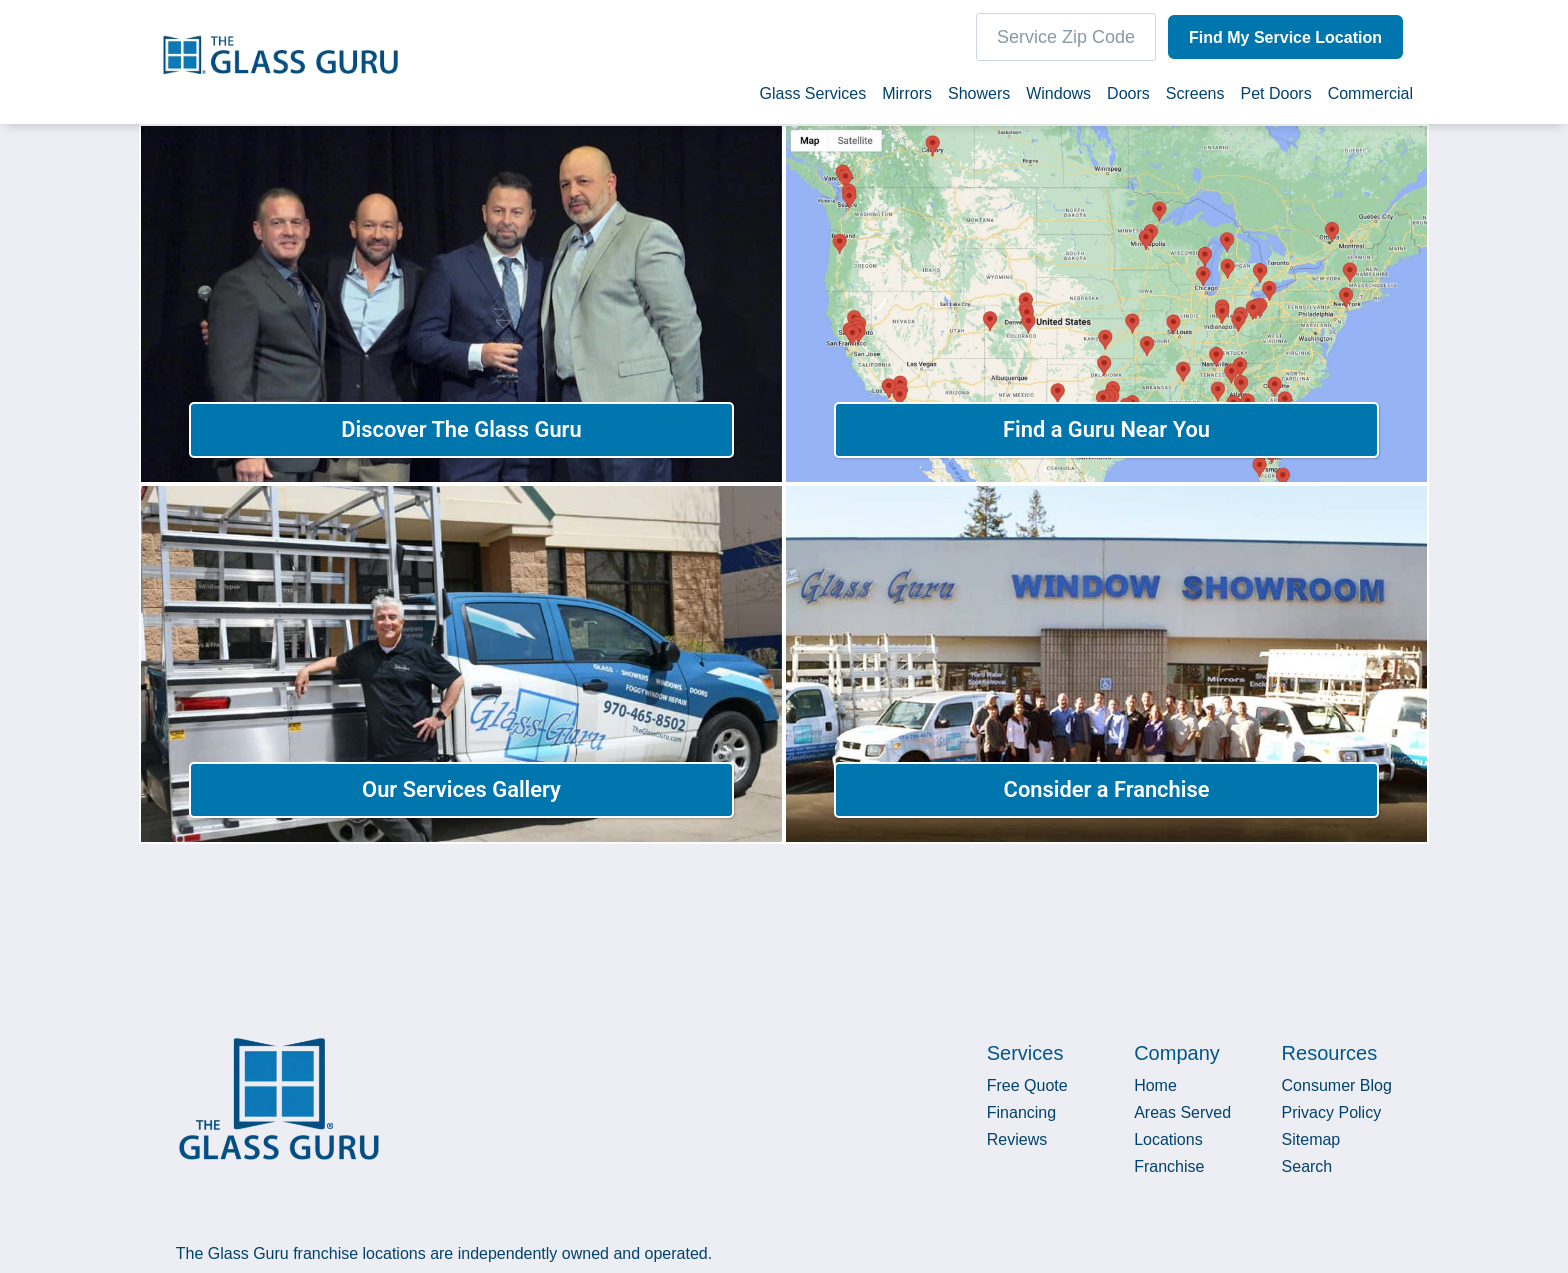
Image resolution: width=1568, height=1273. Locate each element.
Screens (1195, 98)
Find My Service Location (1282, 42)
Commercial (1370, 98)
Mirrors (907, 98)
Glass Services (812, 98)
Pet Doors (1276, 98)
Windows (1058, 98)
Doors (1128, 98)
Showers (979, 98)
